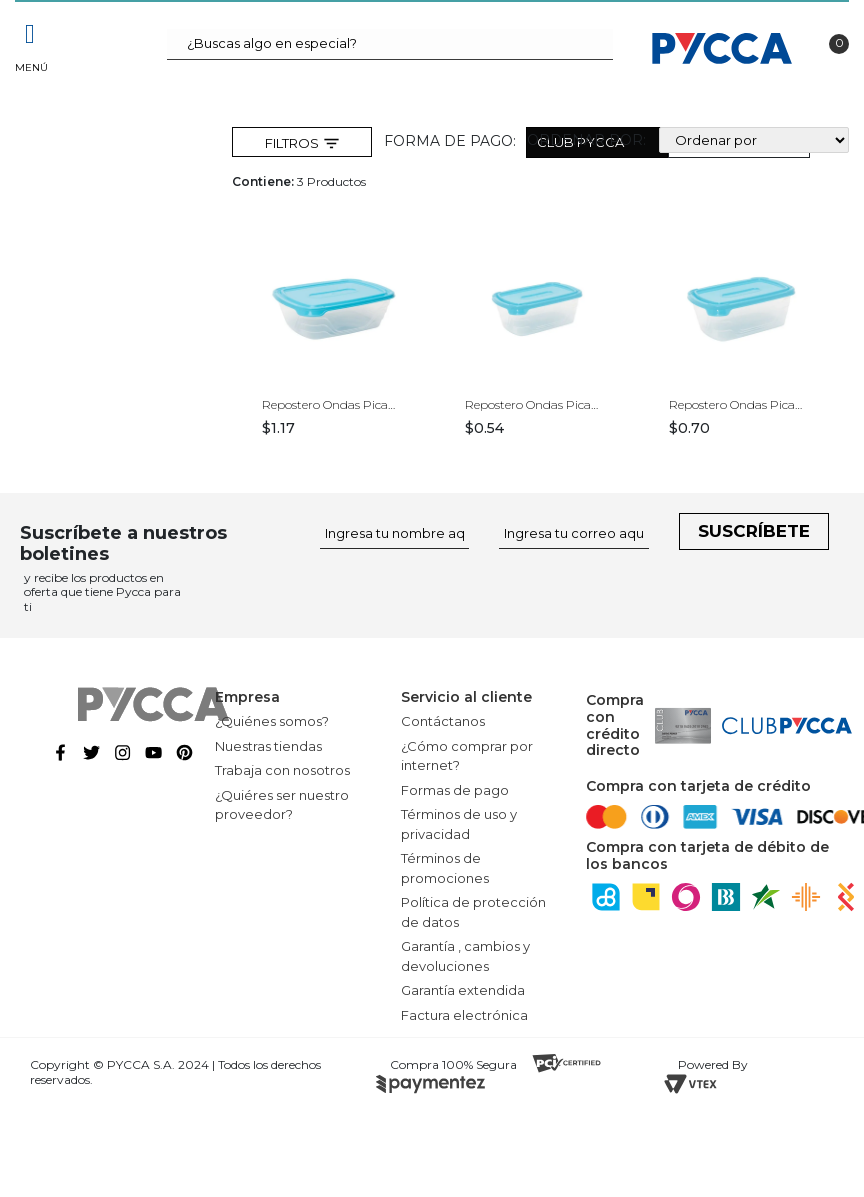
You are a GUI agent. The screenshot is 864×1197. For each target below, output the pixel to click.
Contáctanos (443, 721)
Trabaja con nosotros (282, 770)
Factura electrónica (464, 1015)
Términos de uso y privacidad (459, 824)
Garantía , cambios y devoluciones (465, 956)
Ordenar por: (586, 140)
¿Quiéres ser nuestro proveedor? (282, 805)
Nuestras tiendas (268, 746)
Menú (30, 67)
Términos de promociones (445, 868)
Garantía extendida (463, 990)
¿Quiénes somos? (272, 721)
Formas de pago (455, 790)
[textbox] (390, 44)
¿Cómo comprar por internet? (467, 756)
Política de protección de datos (473, 912)
